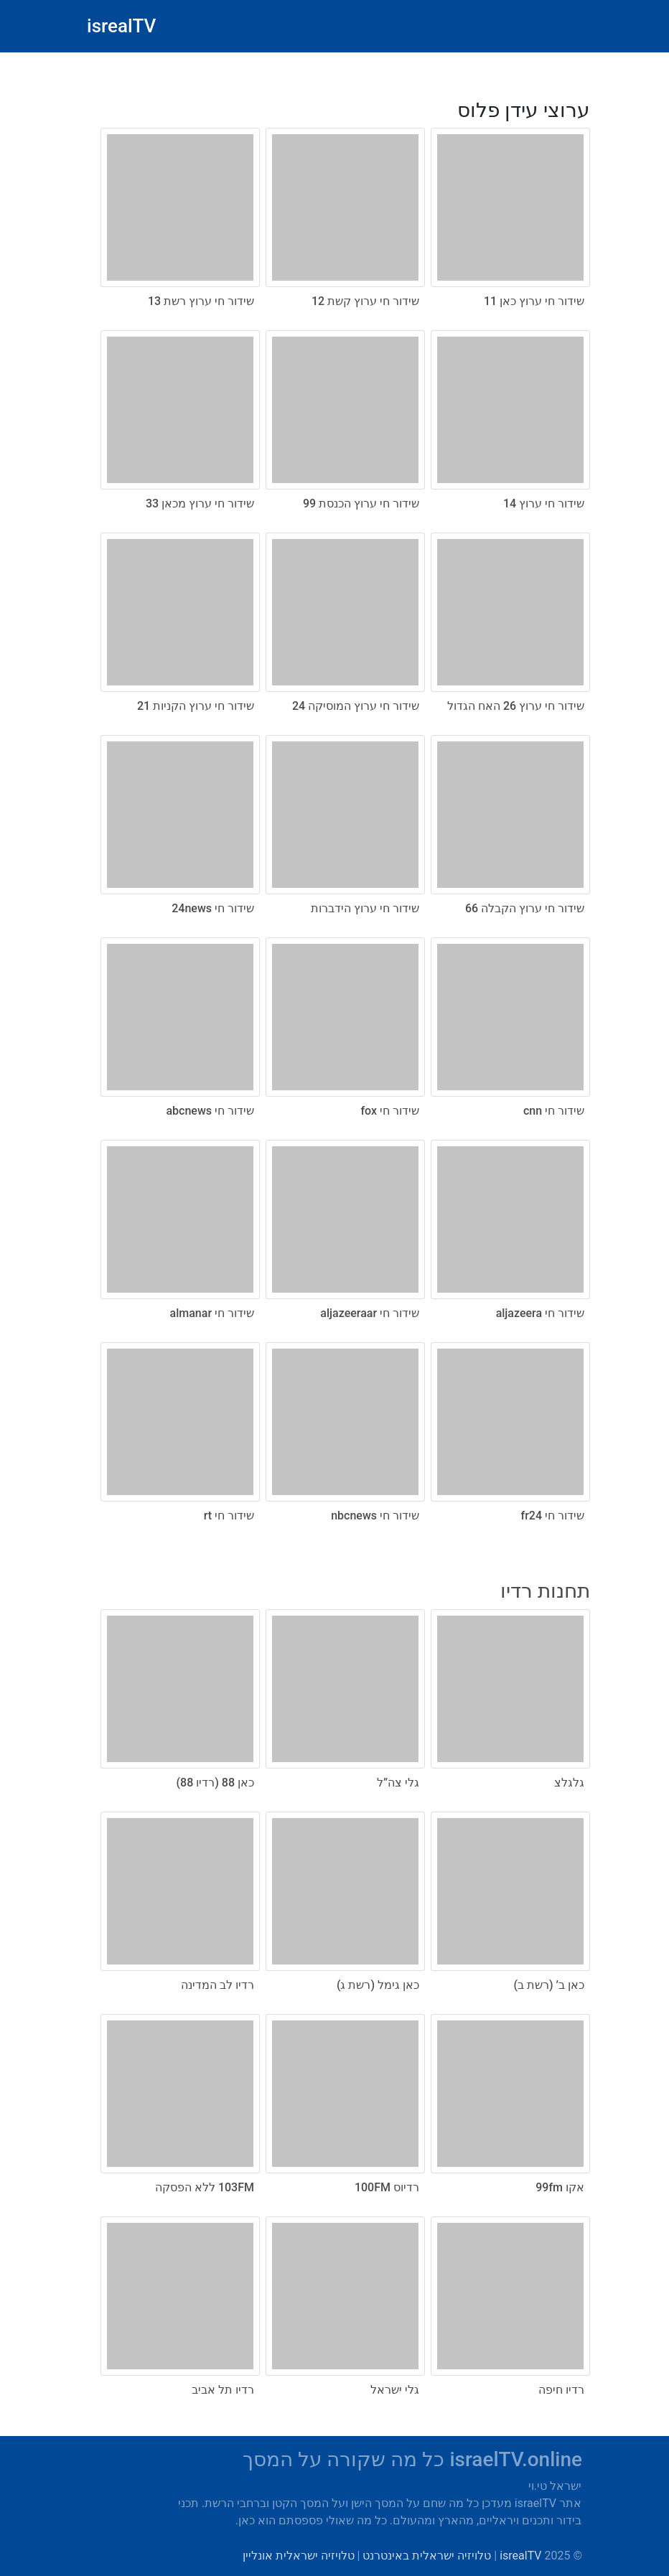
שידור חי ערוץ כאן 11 (534, 301)
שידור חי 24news (213, 908)
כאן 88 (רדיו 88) (215, 1782)
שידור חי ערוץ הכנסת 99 (361, 503)
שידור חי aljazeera (540, 1313)
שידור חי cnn (553, 1111)
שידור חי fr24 (552, 1515)
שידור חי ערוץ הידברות (365, 908)
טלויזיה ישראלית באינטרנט (426, 2555)
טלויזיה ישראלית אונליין (299, 2555)
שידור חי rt (229, 1515)
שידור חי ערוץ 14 (543, 503)
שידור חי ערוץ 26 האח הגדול (515, 706)
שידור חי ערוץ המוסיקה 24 (355, 706)
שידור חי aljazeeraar (369, 1313)
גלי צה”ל (398, 1782)
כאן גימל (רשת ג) (378, 1985)
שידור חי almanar (212, 1313)
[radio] (334, 804)
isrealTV (121, 26)
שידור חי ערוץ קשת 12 (365, 301)
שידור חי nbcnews (375, 1515)
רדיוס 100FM (387, 2187)
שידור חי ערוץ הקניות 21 (195, 706)
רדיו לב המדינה (217, 1985)
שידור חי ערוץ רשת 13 (201, 301)
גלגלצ (569, 1782)
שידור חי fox (389, 1111)
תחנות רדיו (545, 1591)
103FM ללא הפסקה (204, 2187)
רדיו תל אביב (223, 2390)
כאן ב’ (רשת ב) (548, 1985)
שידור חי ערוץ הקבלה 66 (524, 908)
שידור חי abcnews (210, 1111)
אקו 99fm (559, 2187)
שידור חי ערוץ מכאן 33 (200, 503)
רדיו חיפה (561, 2390)
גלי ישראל (394, 2390)
